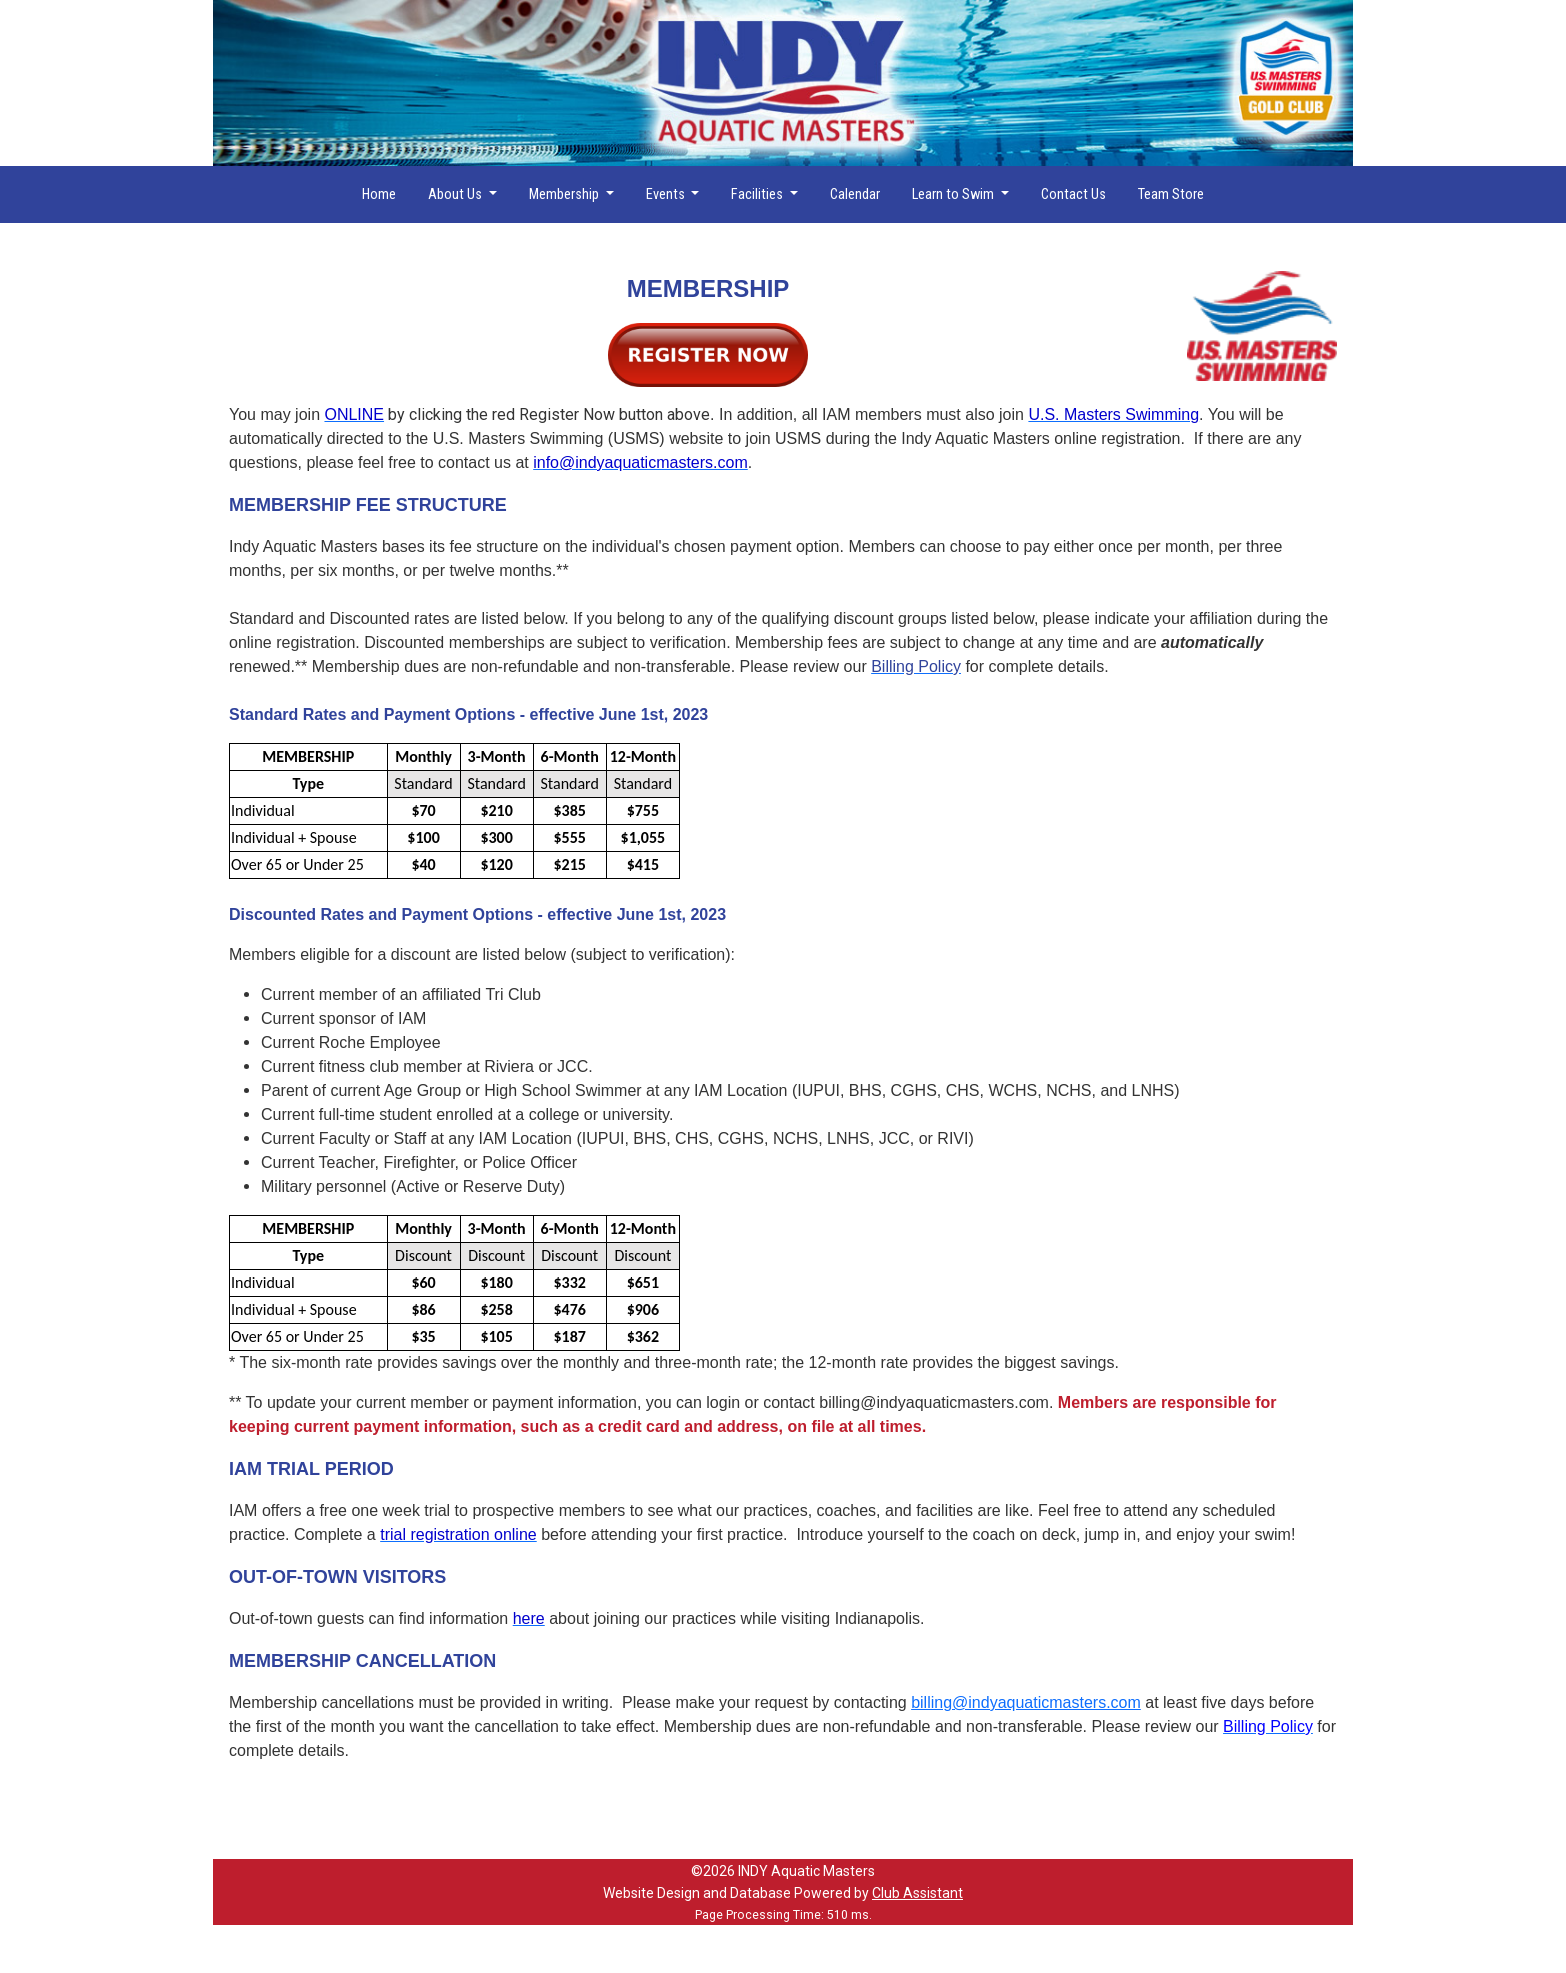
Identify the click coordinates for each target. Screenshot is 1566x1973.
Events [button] (667, 194)
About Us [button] (456, 194)
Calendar (855, 194)
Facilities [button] (758, 194)
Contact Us (1073, 194)
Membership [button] (565, 194)
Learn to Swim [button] (954, 194)
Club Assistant (917, 1893)
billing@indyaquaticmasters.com (1026, 1702)
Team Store (1171, 194)
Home (379, 194)
